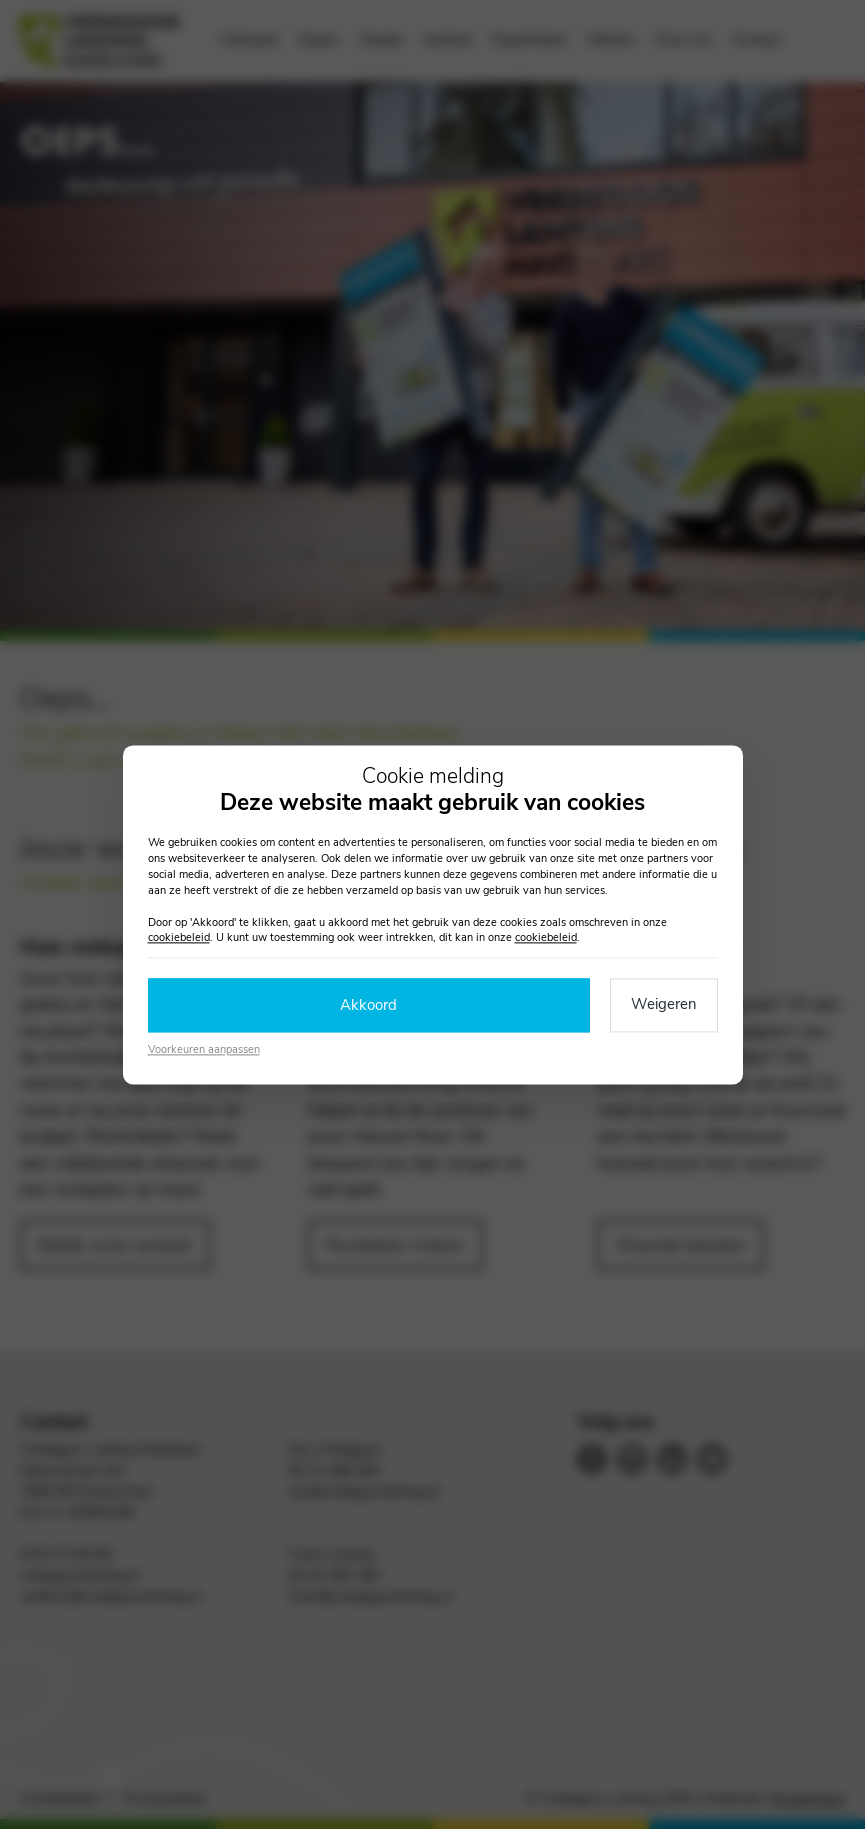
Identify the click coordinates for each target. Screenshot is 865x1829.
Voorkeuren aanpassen (204, 1050)
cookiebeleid (179, 938)
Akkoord (368, 1005)
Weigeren (664, 1004)
